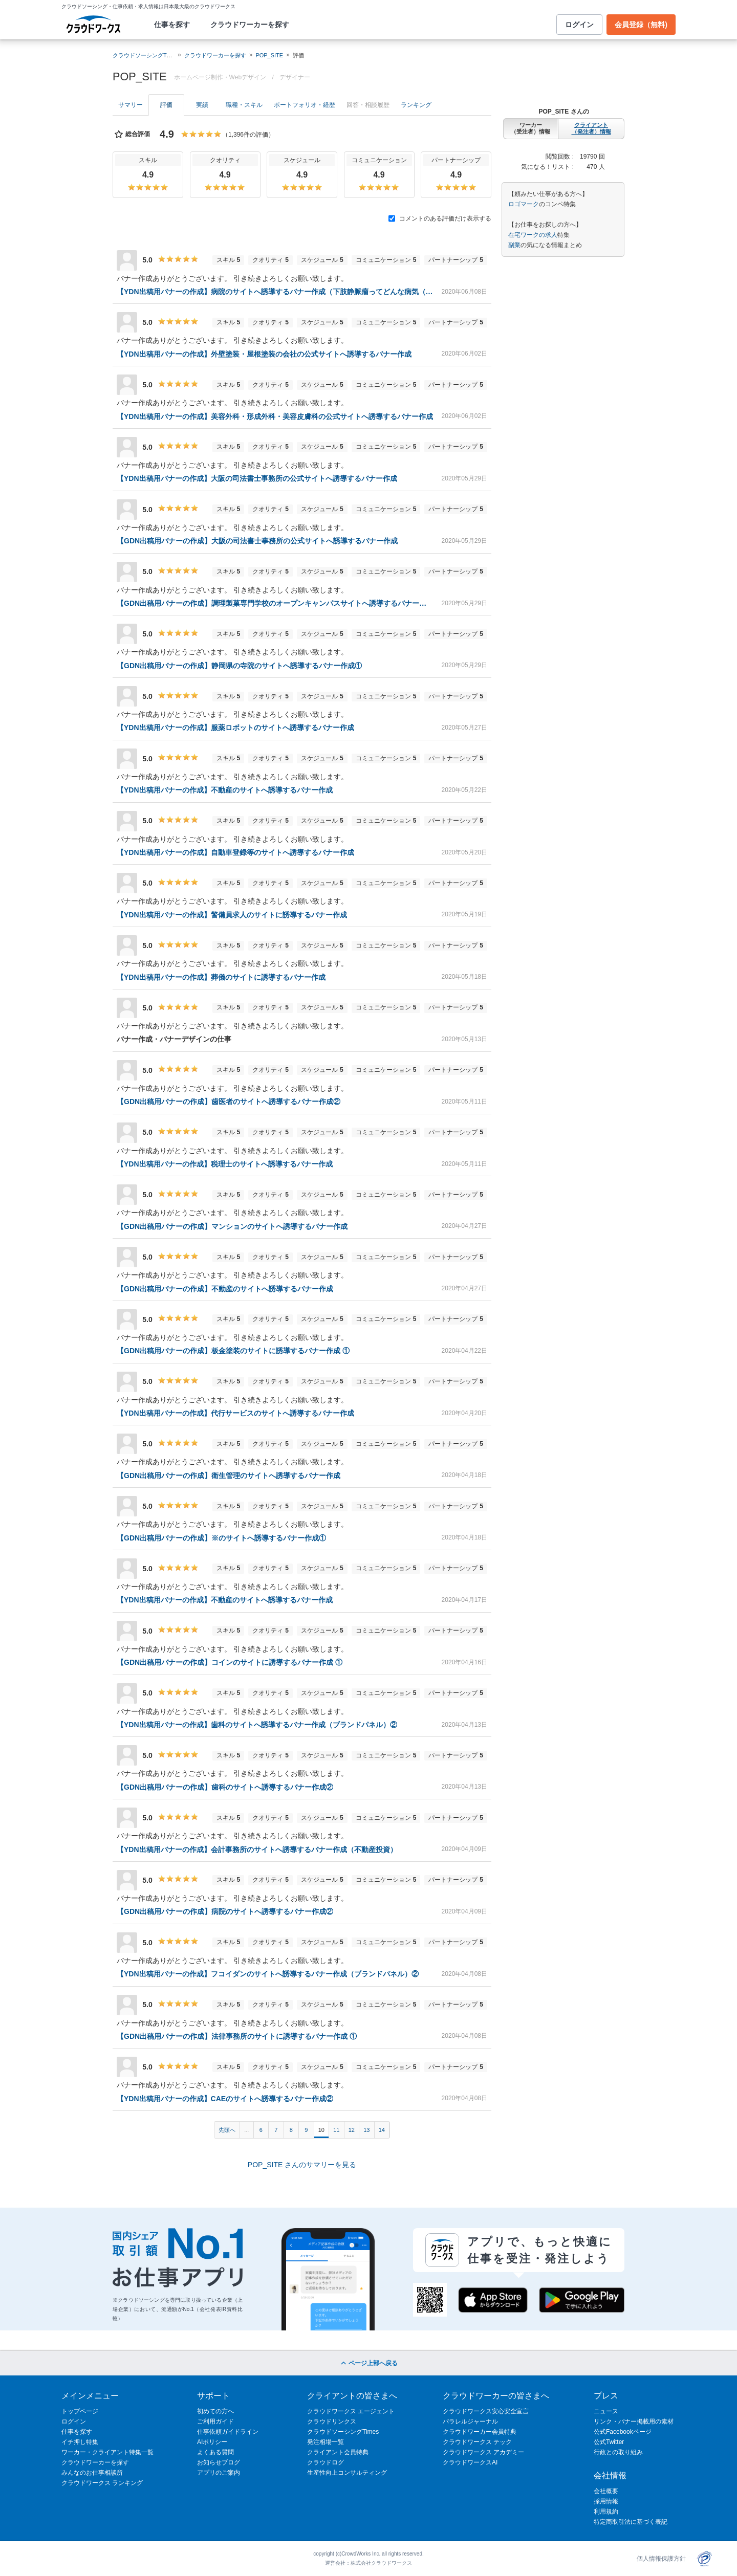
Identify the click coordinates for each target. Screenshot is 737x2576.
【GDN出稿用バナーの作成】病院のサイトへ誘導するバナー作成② (225, 1911)
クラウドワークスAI (470, 2462)
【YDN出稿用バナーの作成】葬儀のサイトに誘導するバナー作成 (221, 977)
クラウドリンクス (331, 2421)
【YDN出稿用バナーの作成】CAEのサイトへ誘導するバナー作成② (225, 2099)
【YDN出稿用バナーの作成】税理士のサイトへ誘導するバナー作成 (225, 1164)
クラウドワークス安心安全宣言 (486, 2411)
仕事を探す (172, 24)
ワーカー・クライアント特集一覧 (107, 2452)
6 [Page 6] (261, 2130)
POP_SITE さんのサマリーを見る (302, 2165)
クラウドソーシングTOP (144, 55)
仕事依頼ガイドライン (227, 2431)
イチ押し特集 (79, 2442)
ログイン (579, 24)
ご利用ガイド (215, 2421)
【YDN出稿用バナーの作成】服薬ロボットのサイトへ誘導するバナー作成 (235, 727)
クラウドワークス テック (477, 2442)
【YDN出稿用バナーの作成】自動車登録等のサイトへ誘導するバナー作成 (235, 852)
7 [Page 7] (275, 2130)
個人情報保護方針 (661, 2559)
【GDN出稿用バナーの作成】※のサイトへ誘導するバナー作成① (221, 1538)
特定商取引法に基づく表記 (630, 2521)
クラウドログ (325, 2462)
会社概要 (606, 2491)
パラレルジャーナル (470, 2421)
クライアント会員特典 (337, 2452)
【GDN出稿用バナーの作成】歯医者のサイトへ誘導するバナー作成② (228, 1101)
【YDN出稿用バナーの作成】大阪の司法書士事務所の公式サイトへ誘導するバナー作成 (257, 478)
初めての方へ (215, 2411)
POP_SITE (269, 55)
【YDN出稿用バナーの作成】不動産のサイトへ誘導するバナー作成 (225, 790)
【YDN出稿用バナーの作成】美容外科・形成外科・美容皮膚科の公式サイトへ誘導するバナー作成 (275, 416)
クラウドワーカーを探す (249, 24)
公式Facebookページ (623, 2431)
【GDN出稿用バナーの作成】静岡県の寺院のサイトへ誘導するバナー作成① (239, 666)
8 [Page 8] (291, 2130)
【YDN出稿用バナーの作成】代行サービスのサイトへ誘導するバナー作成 (235, 1413)
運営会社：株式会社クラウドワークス (368, 2563)
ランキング (416, 104)
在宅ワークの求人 (532, 234)
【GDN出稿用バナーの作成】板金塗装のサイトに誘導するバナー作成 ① (233, 1351)
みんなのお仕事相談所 (92, 2472)
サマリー (130, 104)
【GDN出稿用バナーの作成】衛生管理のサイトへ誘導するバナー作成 (228, 1475)
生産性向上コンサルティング (347, 2472)
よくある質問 (215, 2452)
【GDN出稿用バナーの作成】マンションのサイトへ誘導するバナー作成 (232, 1226)
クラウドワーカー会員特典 (479, 2431)
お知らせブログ (218, 2462)
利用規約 (606, 2511)
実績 (202, 104)
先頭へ (227, 2130)
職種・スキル (244, 104)
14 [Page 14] (382, 2130)
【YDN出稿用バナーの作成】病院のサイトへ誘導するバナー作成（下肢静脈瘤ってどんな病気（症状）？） (275, 292)
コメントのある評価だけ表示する (439, 218)
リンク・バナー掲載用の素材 (634, 2421)
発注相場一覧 (325, 2442)
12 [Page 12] (352, 2130)
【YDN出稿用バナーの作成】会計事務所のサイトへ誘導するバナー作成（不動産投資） (257, 1849)
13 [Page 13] (366, 2130)
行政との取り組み (618, 2452)
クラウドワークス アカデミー (483, 2452)
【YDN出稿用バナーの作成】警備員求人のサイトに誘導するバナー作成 (232, 915)
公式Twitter (609, 2442)
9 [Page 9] (306, 2130)
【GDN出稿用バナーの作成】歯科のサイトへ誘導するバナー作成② (225, 1787)
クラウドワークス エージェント (351, 2411)
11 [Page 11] (336, 2130)
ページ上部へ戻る (368, 2363)
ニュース (606, 2411)
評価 (166, 104)
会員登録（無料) (641, 24)
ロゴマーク (523, 204)
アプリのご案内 (218, 2472)
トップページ (79, 2411)
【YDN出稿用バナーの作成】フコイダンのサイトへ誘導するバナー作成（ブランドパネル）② (268, 1974)
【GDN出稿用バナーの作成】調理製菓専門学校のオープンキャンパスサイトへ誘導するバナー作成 (275, 603)
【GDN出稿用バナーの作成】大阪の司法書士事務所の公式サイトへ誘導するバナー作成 (257, 541)
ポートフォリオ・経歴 (304, 104)
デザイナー (294, 77)
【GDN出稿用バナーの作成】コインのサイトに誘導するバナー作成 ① (229, 1662)
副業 (514, 245)
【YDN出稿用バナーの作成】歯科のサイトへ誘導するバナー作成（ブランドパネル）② (257, 1725)
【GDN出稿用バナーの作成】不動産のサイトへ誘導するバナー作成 (225, 1289)
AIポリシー (212, 2442)
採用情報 (606, 2501)
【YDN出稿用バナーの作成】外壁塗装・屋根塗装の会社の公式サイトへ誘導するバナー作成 (264, 354)
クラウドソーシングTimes (343, 2431)
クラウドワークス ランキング (102, 2482)
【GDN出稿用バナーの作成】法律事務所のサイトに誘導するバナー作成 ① (237, 2036)
